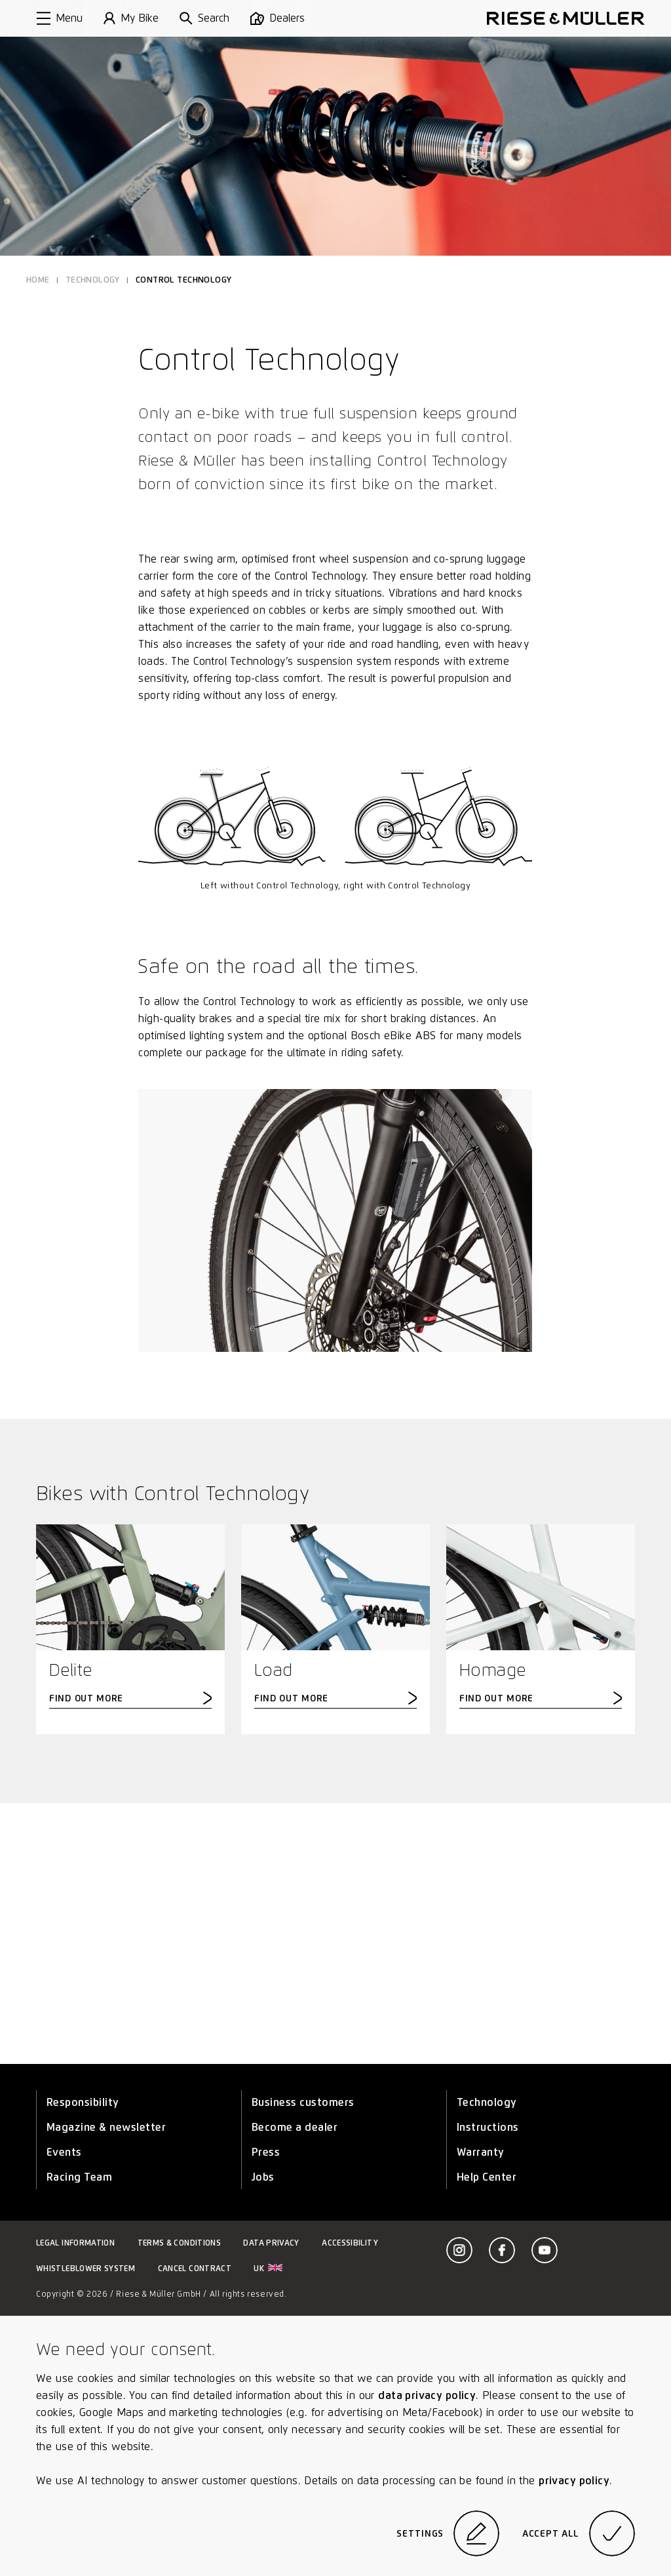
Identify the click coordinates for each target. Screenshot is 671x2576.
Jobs (263, 2177)
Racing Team (79, 2177)
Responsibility (83, 2102)
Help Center (486, 2177)
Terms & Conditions (179, 2243)
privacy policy (574, 2480)
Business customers (303, 2102)
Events (64, 2152)
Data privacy (271, 2243)
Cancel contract (194, 2268)
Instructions (488, 2127)
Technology (487, 2102)
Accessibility (350, 2243)
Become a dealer (294, 2127)
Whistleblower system (85, 2268)
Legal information (75, 2243)
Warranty (481, 2152)
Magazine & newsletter (106, 2127)
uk (268, 2268)
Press (266, 2152)
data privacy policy (427, 2395)
